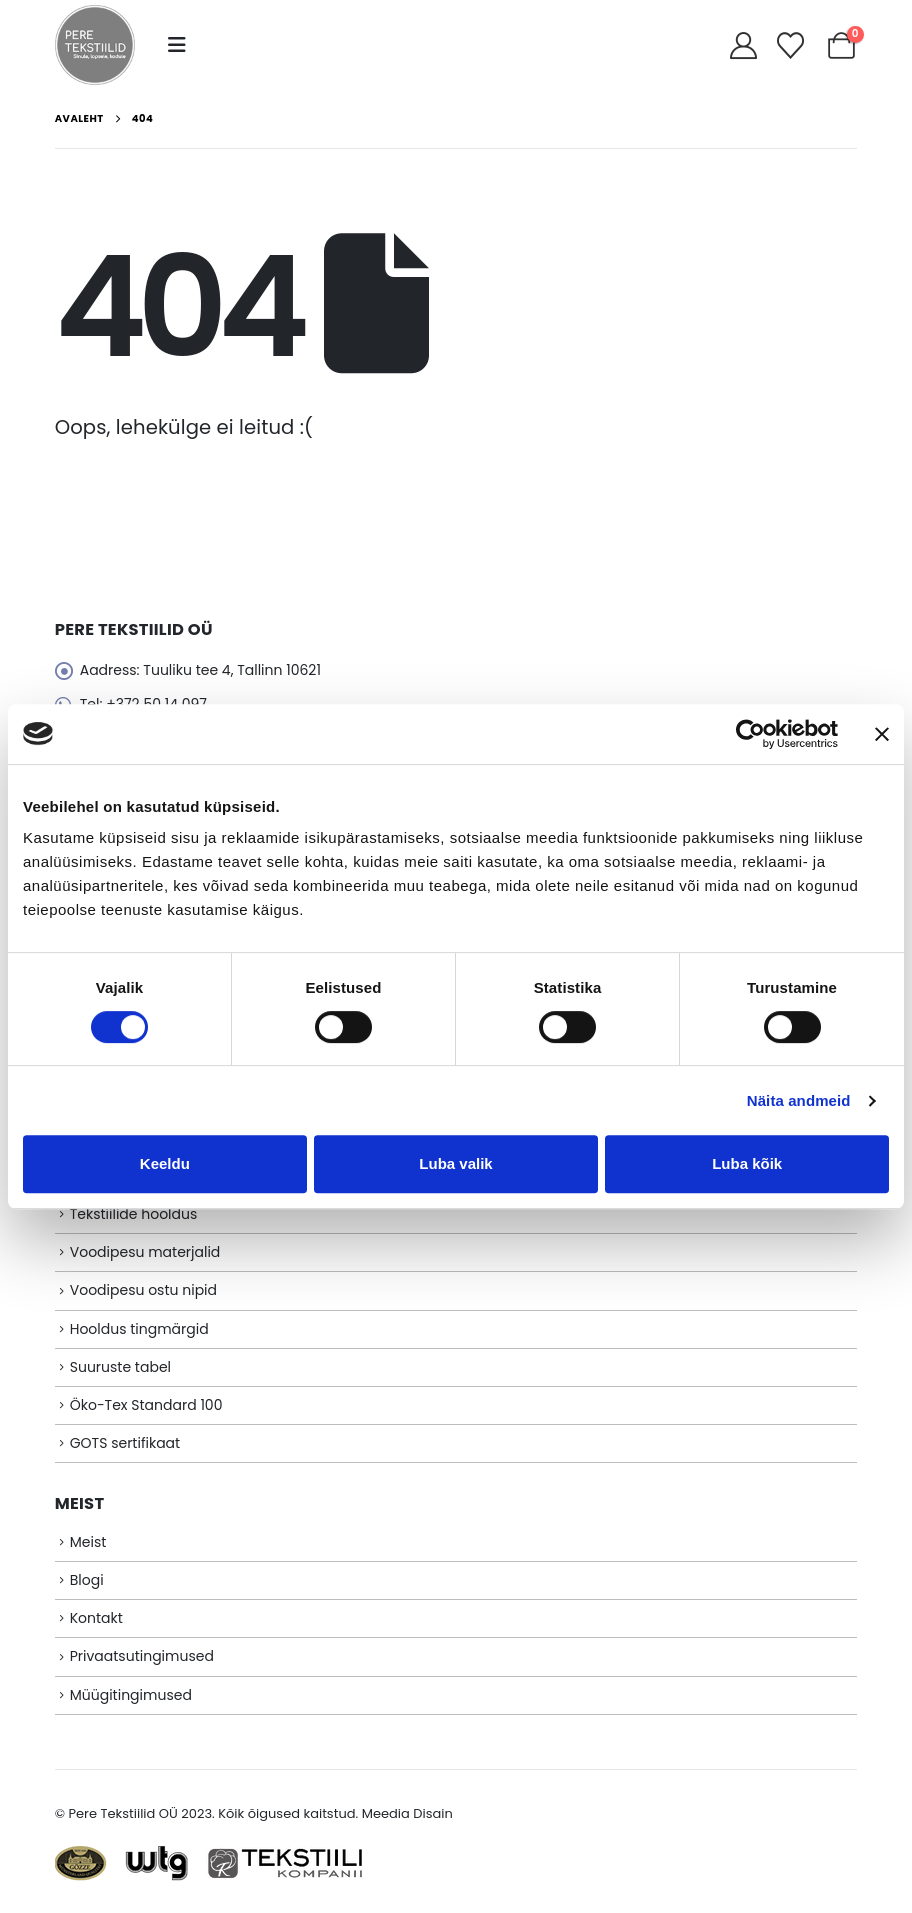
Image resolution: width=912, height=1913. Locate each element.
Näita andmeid (799, 1100)
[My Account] (744, 45)
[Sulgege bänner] (882, 734)
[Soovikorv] (790, 45)
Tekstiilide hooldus (134, 1214)
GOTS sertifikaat (125, 1443)
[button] (177, 45)
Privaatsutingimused (142, 1656)
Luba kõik (747, 1163)
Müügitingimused (131, 1695)
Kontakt (96, 1618)
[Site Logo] (95, 45)
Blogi (87, 1580)
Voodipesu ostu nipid (143, 1290)
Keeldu (165, 1163)
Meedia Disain (407, 1813)
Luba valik (455, 1163)
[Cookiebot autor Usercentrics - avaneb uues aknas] (750, 734)
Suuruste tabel (120, 1367)
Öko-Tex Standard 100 (146, 1405)
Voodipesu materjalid (145, 1252)
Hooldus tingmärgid (139, 1329)
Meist (88, 1542)
